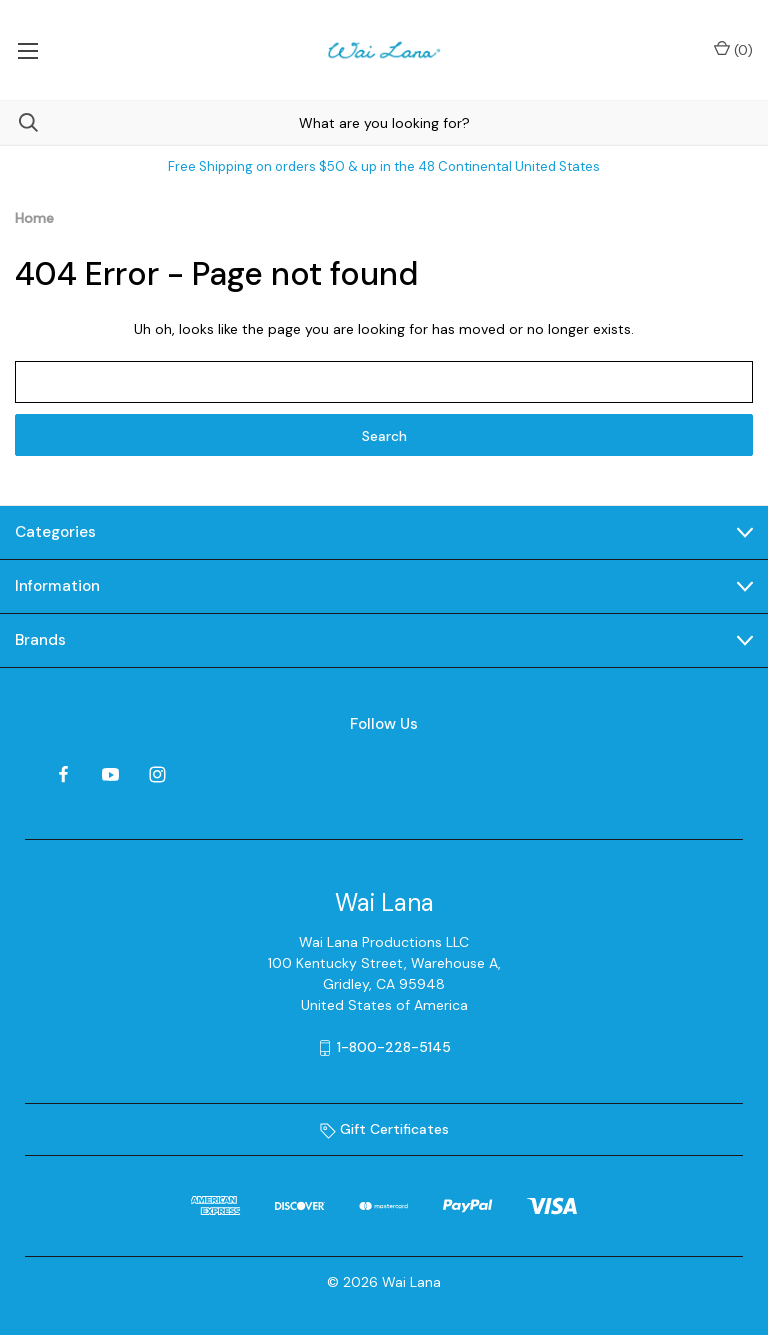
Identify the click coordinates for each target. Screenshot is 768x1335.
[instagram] (157, 774)
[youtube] (110, 774)
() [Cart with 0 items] (733, 49)
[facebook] (63, 774)
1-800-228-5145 (394, 1047)
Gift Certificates (384, 1129)
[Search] (19, 122)
